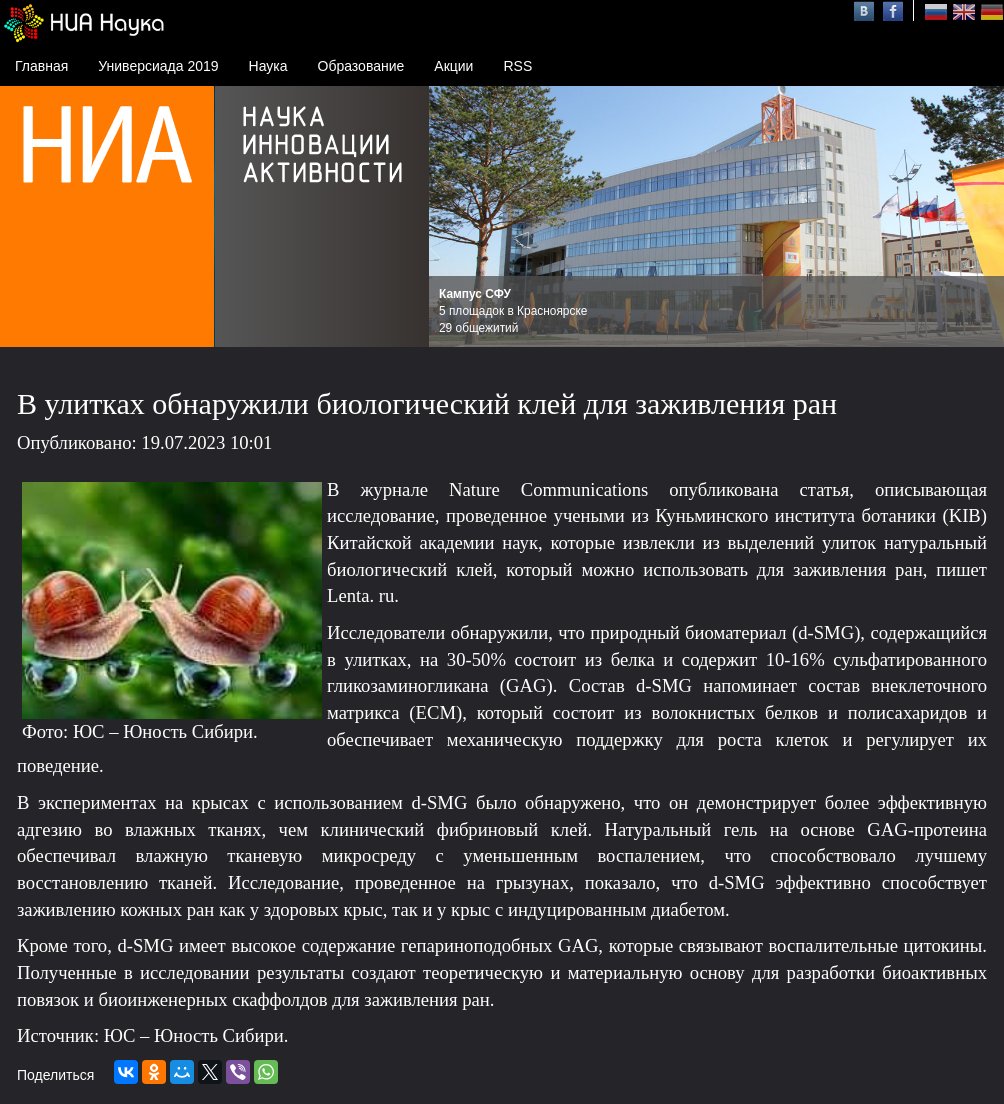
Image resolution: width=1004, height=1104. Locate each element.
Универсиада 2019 (158, 66)
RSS (517, 66)
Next (978, 217)
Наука (268, 66)
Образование (361, 66)
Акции (453, 66)
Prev (455, 217)
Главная (41, 66)
